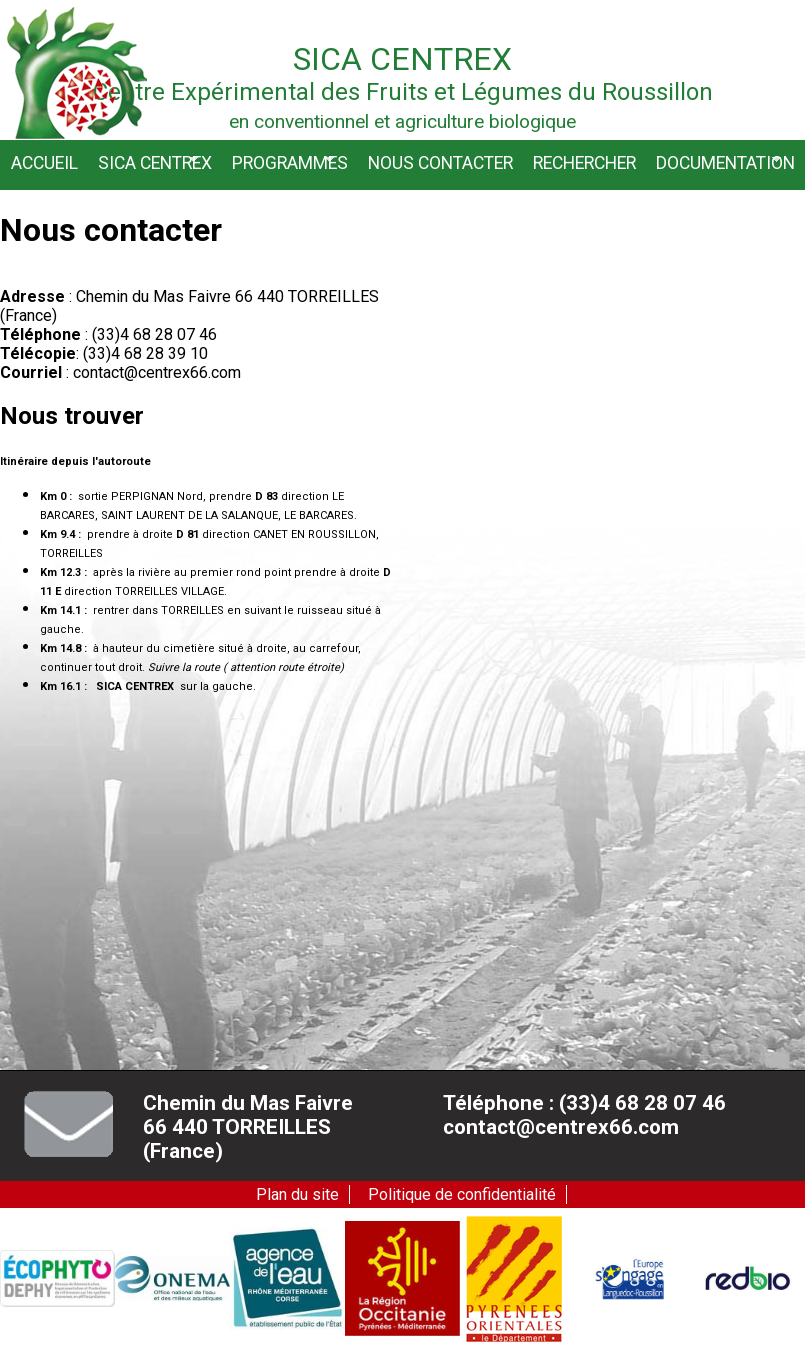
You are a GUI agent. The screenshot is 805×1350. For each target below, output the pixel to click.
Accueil (44, 163)
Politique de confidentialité (462, 1194)
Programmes (290, 162)
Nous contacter (440, 163)
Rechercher (584, 163)
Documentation (725, 162)
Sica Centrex (402, 59)
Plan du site (297, 1194)
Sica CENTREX (155, 162)
